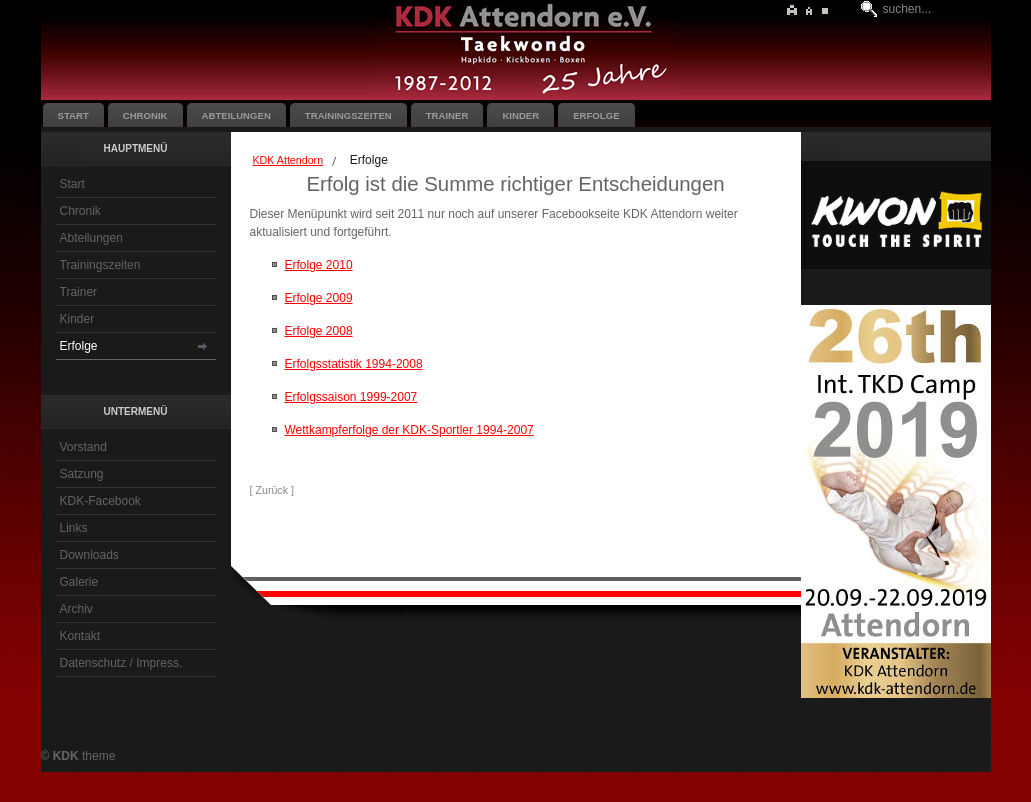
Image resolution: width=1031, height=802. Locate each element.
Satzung (82, 474)
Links (74, 528)
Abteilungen (91, 238)
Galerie (79, 582)
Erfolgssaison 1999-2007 (351, 397)
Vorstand (83, 447)
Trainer (79, 292)
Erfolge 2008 (319, 331)
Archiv (76, 609)
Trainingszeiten (100, 265)
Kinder (77, 319)
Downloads (89, 555)
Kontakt (80, 636)
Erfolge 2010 (319, 265)
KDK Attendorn (288, 160)
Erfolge (79, 346)
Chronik (80, 211)
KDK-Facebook (100, 501)
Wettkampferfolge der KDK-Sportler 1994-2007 (409, 430)
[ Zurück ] (272, 490)
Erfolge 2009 (319, 298)
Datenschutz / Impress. (121, 663)
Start (72, 184)
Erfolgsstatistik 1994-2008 (354, 364)
